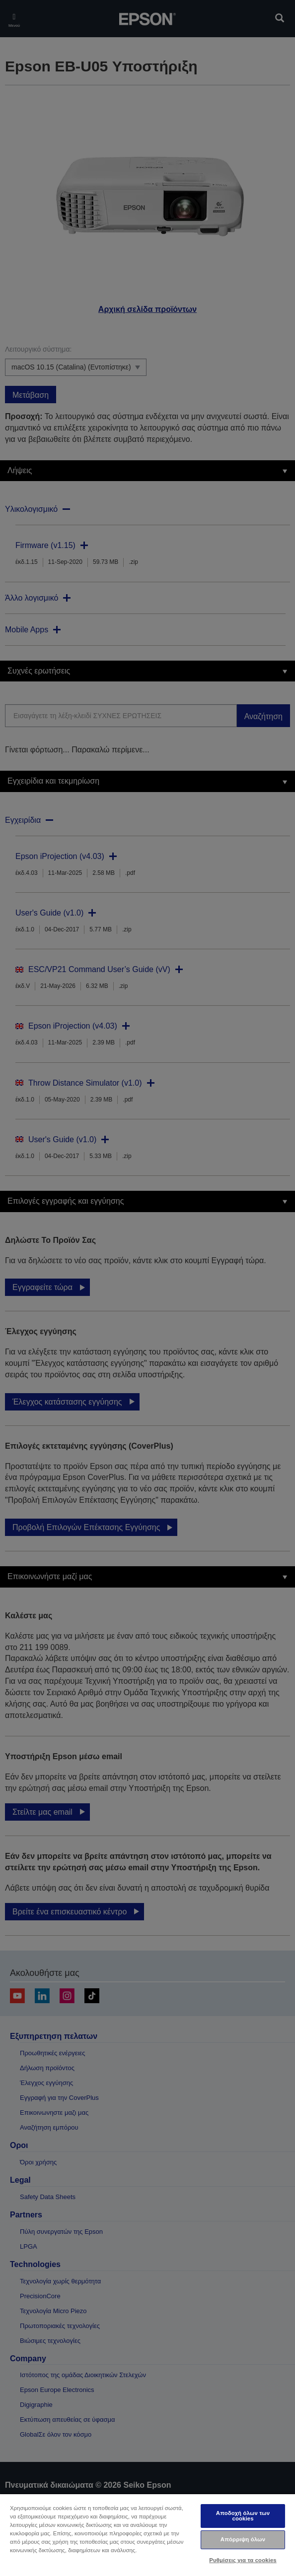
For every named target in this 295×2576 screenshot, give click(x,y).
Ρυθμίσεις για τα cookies (243, 2560)
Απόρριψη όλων (243, 2539)
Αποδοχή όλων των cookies (243, 2515)
